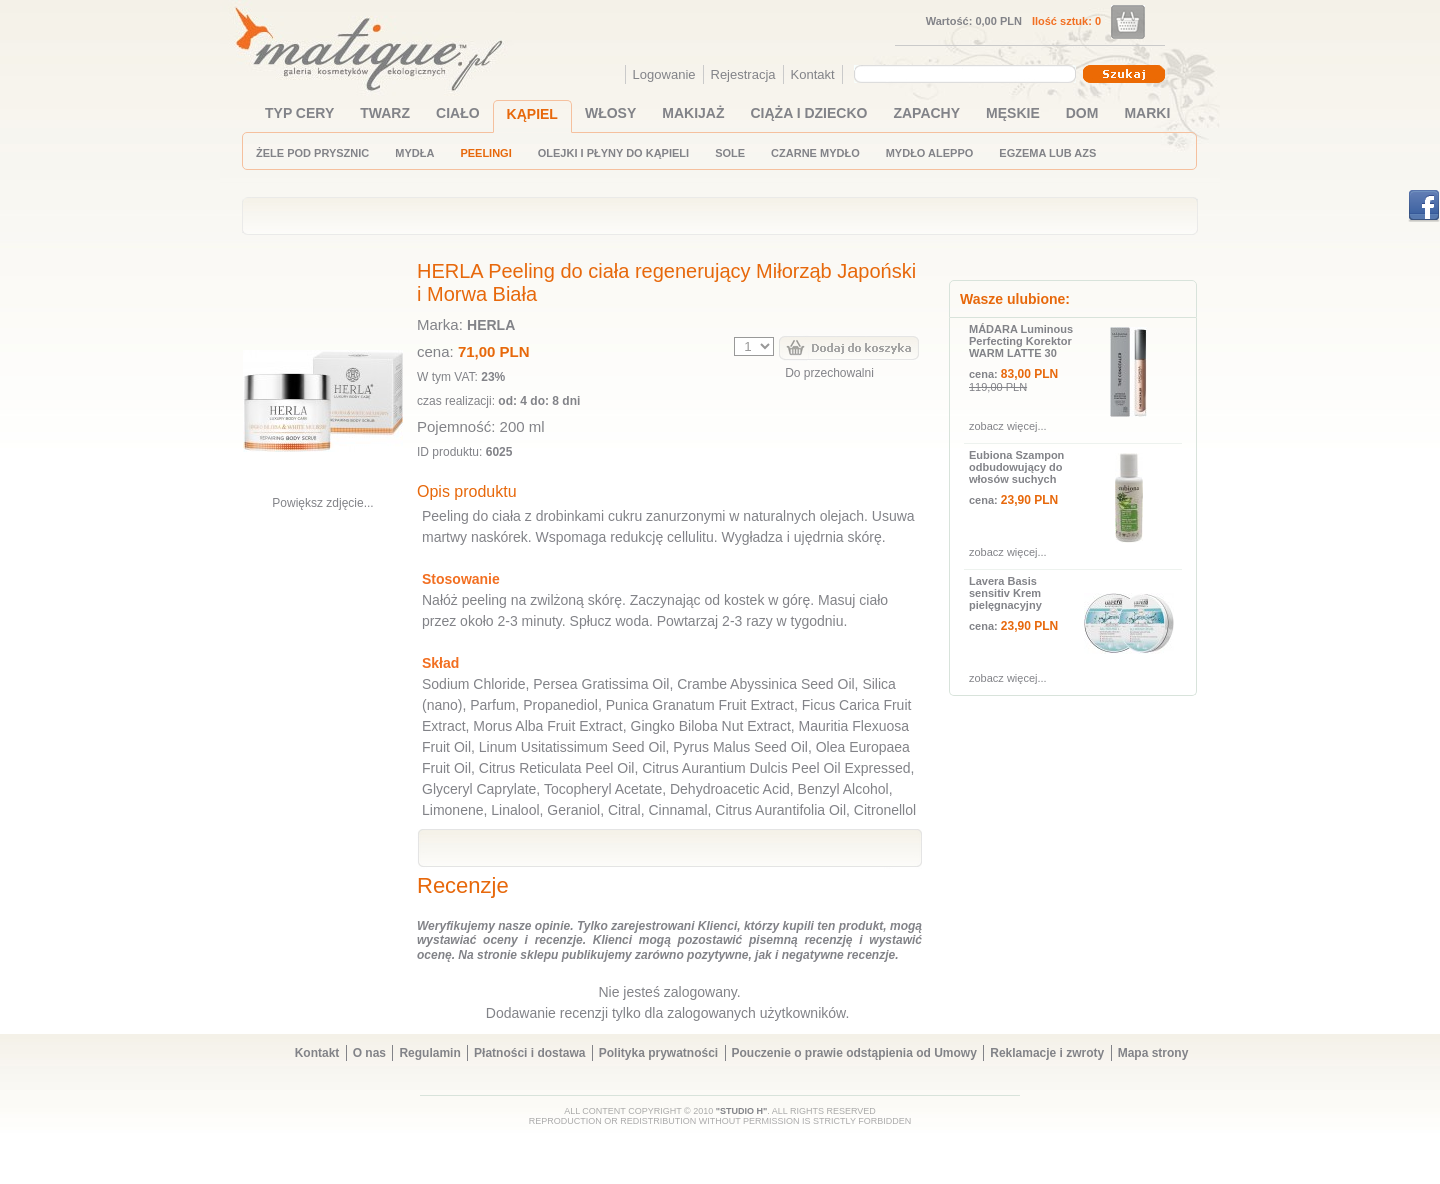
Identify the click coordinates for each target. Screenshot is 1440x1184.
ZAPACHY (926, 113)
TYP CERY (299, 113)
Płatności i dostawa (529, 1053)
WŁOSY (610, 113)
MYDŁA (414, 153)
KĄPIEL (532, 114)
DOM (1082, 113)
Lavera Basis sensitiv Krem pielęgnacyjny (1005, 593)
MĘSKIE (1013, 113)
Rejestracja (743, 74)
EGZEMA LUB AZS (1047, 153)
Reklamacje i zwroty (1047, 1053)
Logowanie (664, 74)
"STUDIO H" (742, 1111)
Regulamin (429, 1053)
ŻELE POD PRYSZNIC (312, 153)
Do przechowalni (829, 373)
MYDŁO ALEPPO (930, 153)
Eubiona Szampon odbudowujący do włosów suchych (1016, 467)
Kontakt (813, 74)
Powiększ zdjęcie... (322, 503)
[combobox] (967, 74)
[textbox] (960, 73)
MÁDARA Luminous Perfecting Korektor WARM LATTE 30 (1021, 341)
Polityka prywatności (658, 1053)
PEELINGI (485, 153)
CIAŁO (458, 113)
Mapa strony (1153, 1053)
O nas (369, 1053)
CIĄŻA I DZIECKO (809, 113)
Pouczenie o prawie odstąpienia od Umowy (854, 1053)
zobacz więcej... (1008, 426)
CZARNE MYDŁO (815, 153)
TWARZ (385, 113)
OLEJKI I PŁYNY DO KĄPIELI (613, 153)
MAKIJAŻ (693, 113)
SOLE (730, 153)
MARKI (1147, 113)
